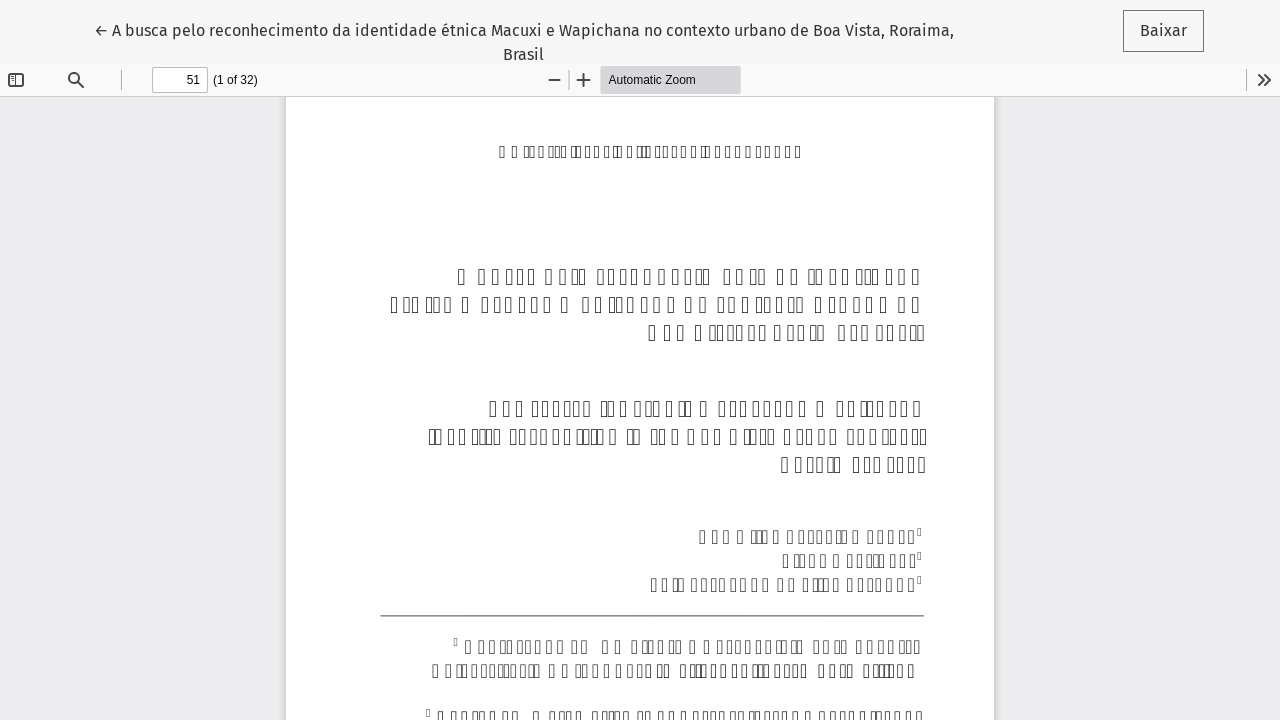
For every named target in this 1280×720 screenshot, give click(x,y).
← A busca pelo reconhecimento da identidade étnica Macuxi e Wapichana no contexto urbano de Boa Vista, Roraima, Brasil (524, 41)
